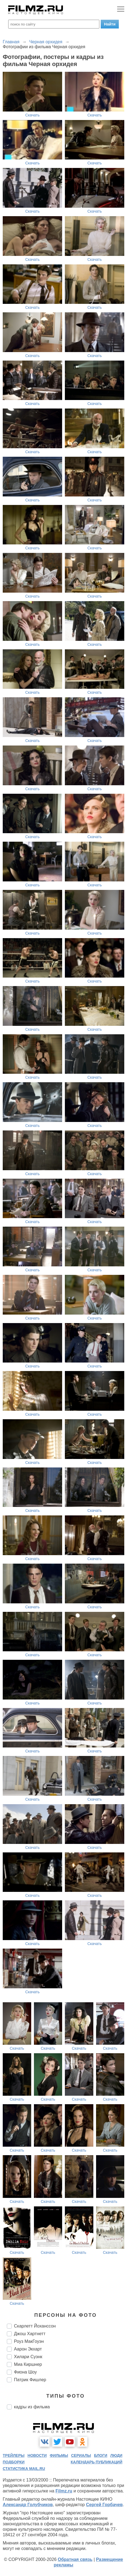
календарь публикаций (96, 2462)
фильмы (59, 2455)
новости (37, 2455)
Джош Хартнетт (29, 2333)
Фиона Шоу (25, 2372)
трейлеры (14, 2455)
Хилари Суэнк (28, 2356)
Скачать (32, 115)
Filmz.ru (64, 2491)
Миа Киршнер (28, 2364)
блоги (100, 2455)
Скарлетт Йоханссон (35, 2326)
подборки (14, 2462)
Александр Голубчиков (28, 2504)
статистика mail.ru (24, 2468)
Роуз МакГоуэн (29, 2341)
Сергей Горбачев (104, 2504)
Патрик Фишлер (30, 2379)
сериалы (81, 2455)
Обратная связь (75, 2559)
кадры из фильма (32, 2406)
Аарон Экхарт (28, 2349)
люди (116, 2455)
